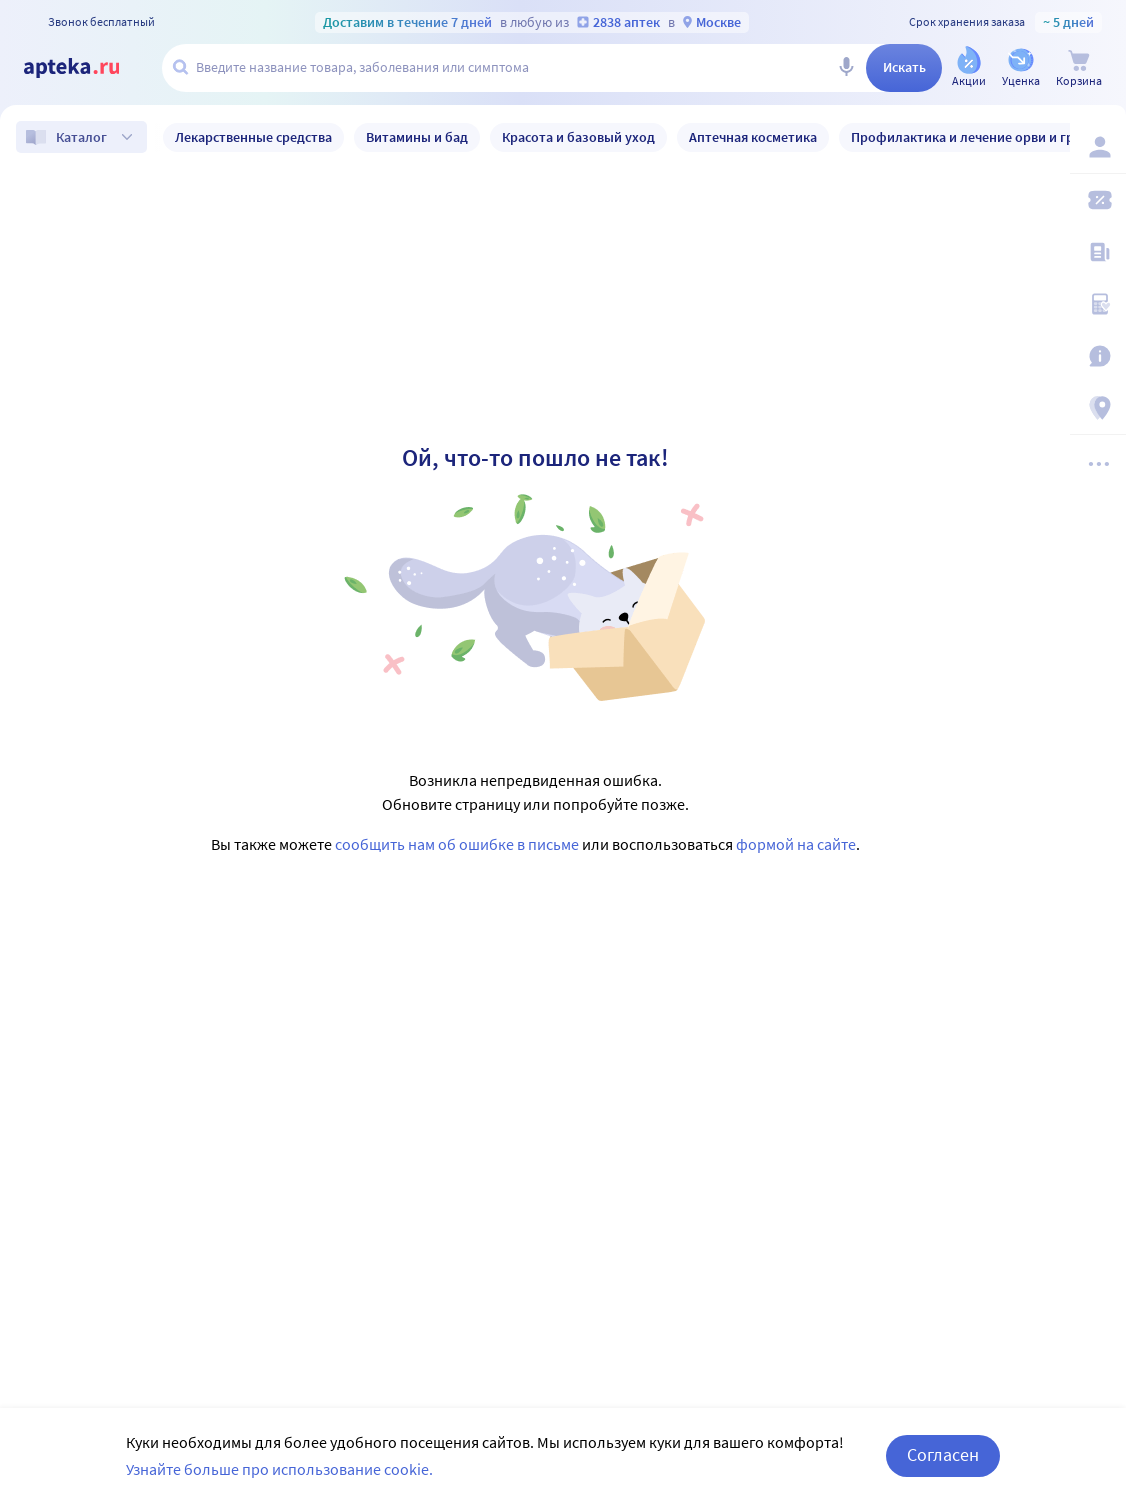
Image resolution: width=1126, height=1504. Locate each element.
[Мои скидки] (1098, 200)
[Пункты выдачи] (1098, 408)
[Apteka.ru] (88, 68)
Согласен (943, 1454)
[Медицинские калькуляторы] (1098, 304)
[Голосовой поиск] (846, 68)
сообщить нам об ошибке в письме (457, 844)
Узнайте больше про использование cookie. (279, 1469)
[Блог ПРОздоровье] (1098, 252)
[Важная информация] (1098, 356)
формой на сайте (796, 844)
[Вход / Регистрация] (1098, 147)
